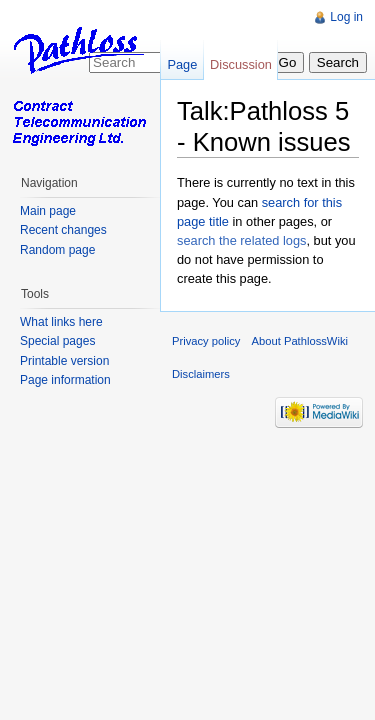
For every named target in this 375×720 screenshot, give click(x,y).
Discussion (241, 64)
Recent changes (63, 230)
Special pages (57, 341)
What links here (61, 322)
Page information (65, 380)
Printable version (64, 361)
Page (182, 64)
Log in (346, 17)
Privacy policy (206, 341)
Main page (48, 211)
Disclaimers (201, 374)
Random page (57, 250)
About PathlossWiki (300, 341)
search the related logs (241, 240)
